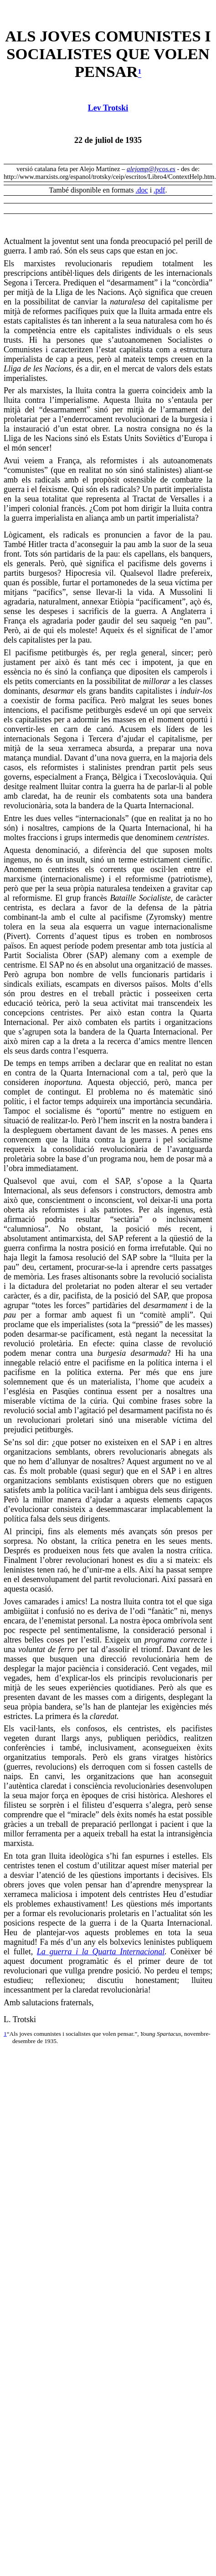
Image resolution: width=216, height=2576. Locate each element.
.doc (142, 190)
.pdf (159, 190)
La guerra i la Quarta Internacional (101, 1951)
